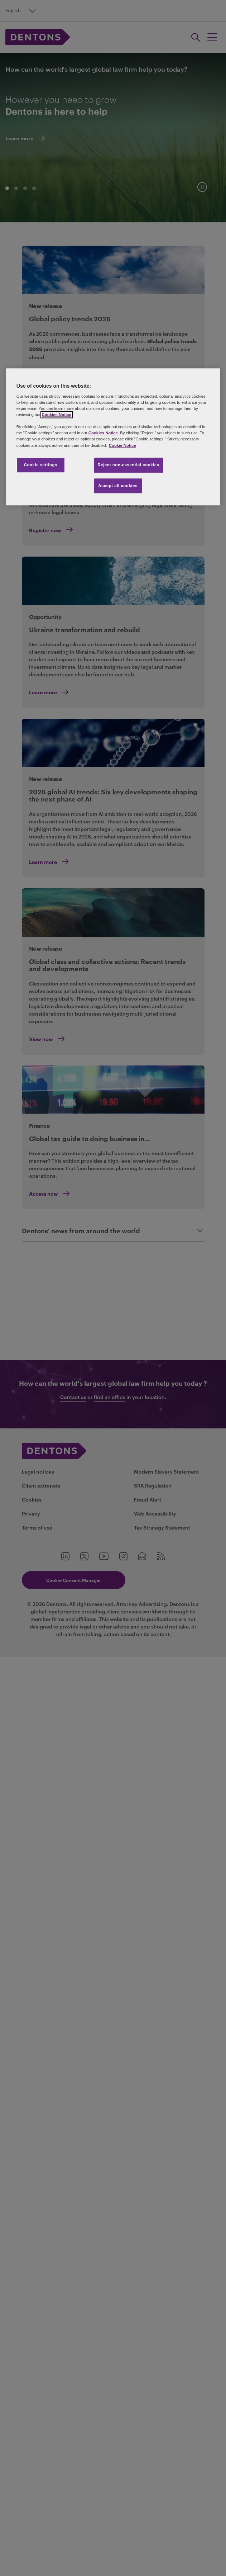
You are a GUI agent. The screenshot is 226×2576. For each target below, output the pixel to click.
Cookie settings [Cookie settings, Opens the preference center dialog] (40, 465)
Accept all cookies (118, 485)
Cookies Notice (56, 415)
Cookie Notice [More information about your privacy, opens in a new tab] (122, 445)
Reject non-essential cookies (128, 465)
